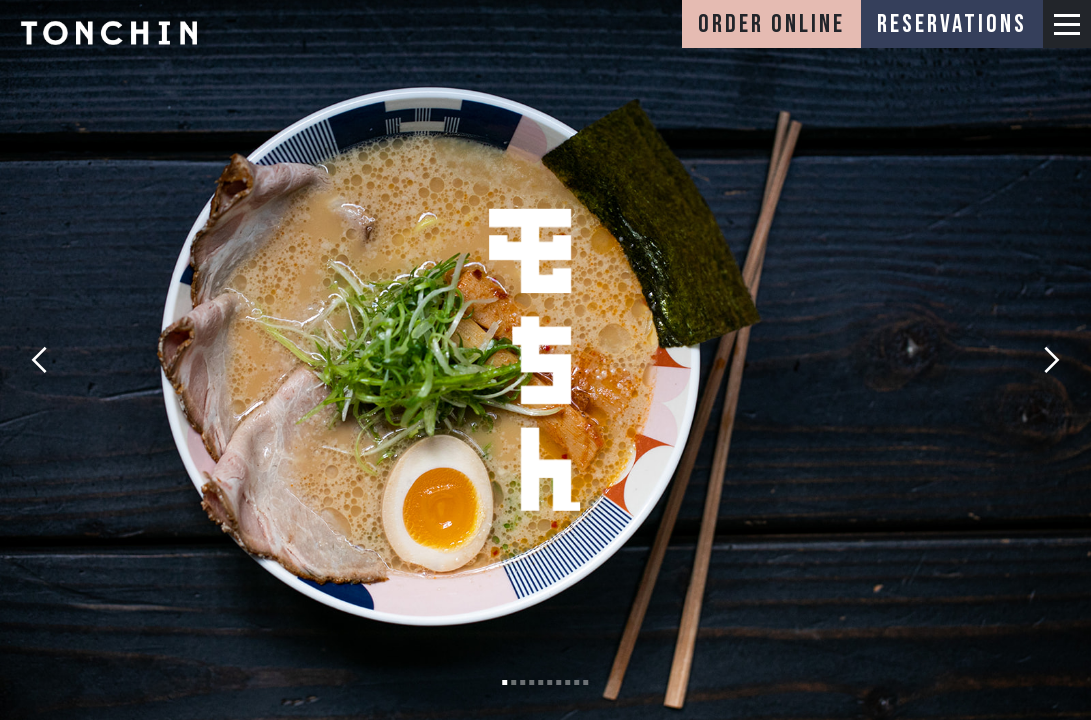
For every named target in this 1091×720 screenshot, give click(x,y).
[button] (1067, 24)
